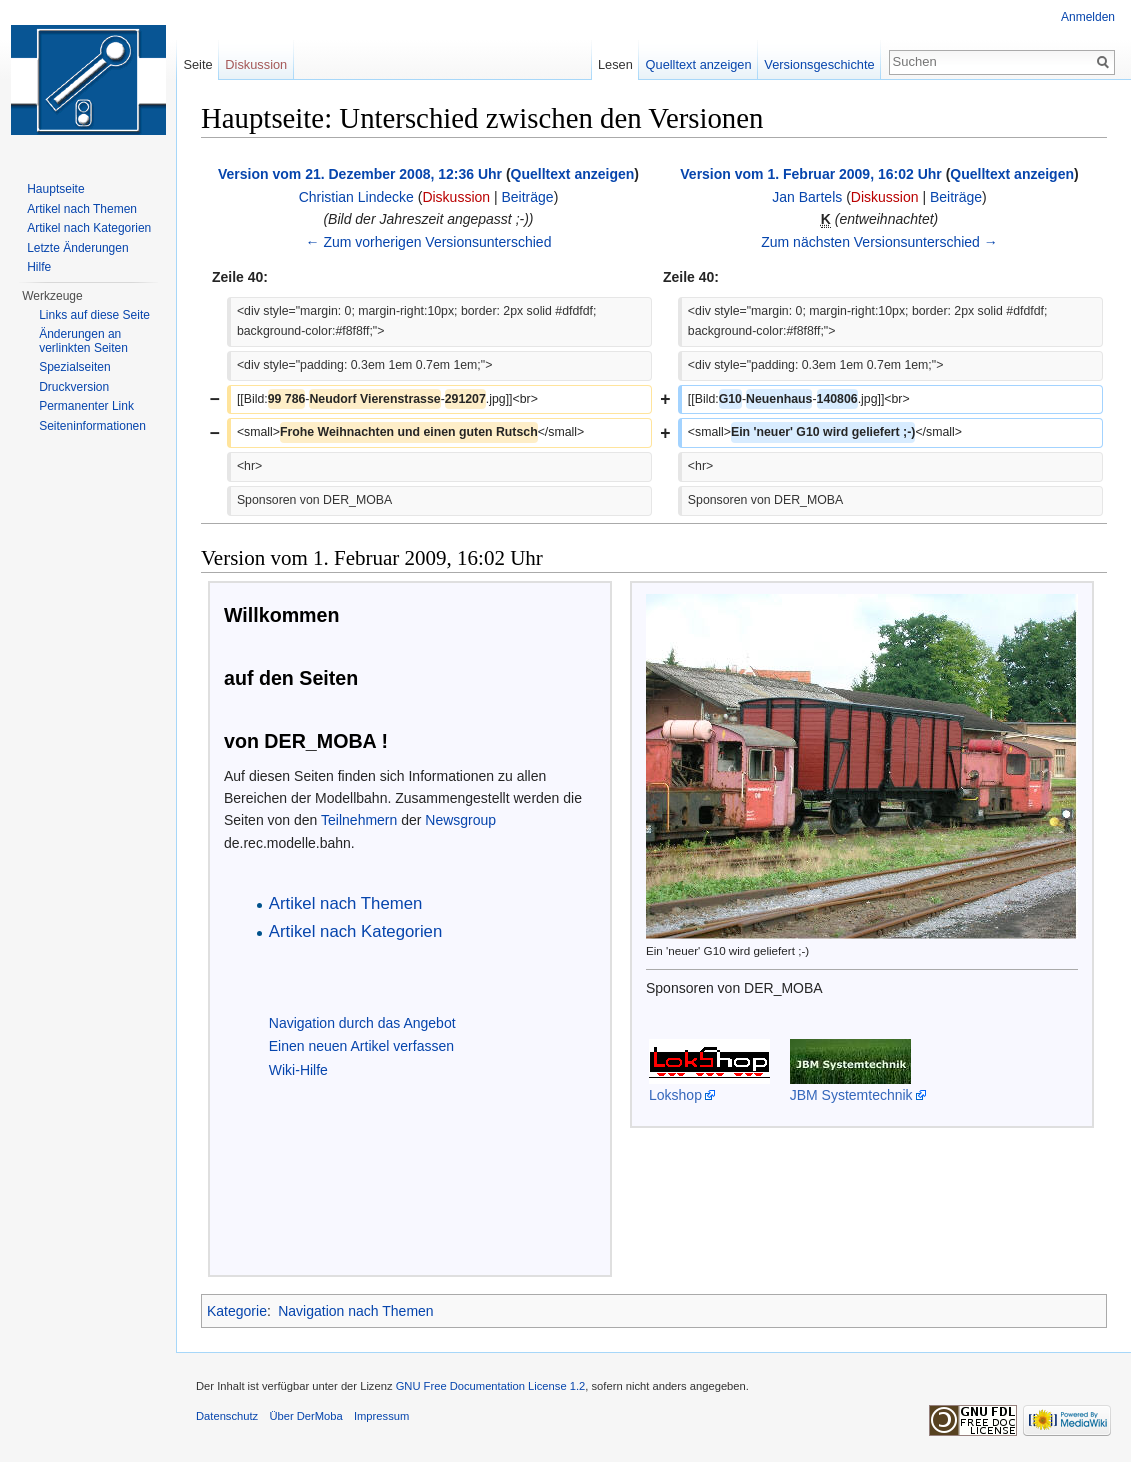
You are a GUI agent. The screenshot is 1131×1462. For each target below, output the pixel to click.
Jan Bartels (807, 197)
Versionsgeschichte (819, 64)
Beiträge (528, 197)
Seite (197, 64)
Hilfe (39, 267)
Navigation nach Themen (355, 1311)
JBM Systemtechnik (851, 1095)
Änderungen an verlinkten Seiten (83, 341)
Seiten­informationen (92, 426)
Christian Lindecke (356, 197)
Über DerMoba (305, 1416)
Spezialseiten (74, 367)
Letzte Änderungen (77, 248)
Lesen (615, 64)
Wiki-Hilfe (298, 1070)
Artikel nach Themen (82, 209)
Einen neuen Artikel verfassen (361, 1046)
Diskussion (456, 197)
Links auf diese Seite (94, 315)
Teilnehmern (359, 820)
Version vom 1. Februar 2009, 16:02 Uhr (810, 174)
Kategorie (237, 1311)
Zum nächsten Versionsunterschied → (879, 242)
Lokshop (675, 1095)
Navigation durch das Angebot (362, 1023)
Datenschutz (227, 1416)
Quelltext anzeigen (573, 174)
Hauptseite (55, 189)
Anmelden (1088, 17)
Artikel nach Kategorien (89, 228)
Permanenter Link (86, 406)
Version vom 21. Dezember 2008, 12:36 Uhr (360, 174)
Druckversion (74, 387)
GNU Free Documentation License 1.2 (491, 1386)
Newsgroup (460, 820)
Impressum (381, 1416)
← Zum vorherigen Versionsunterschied (429, 242)
